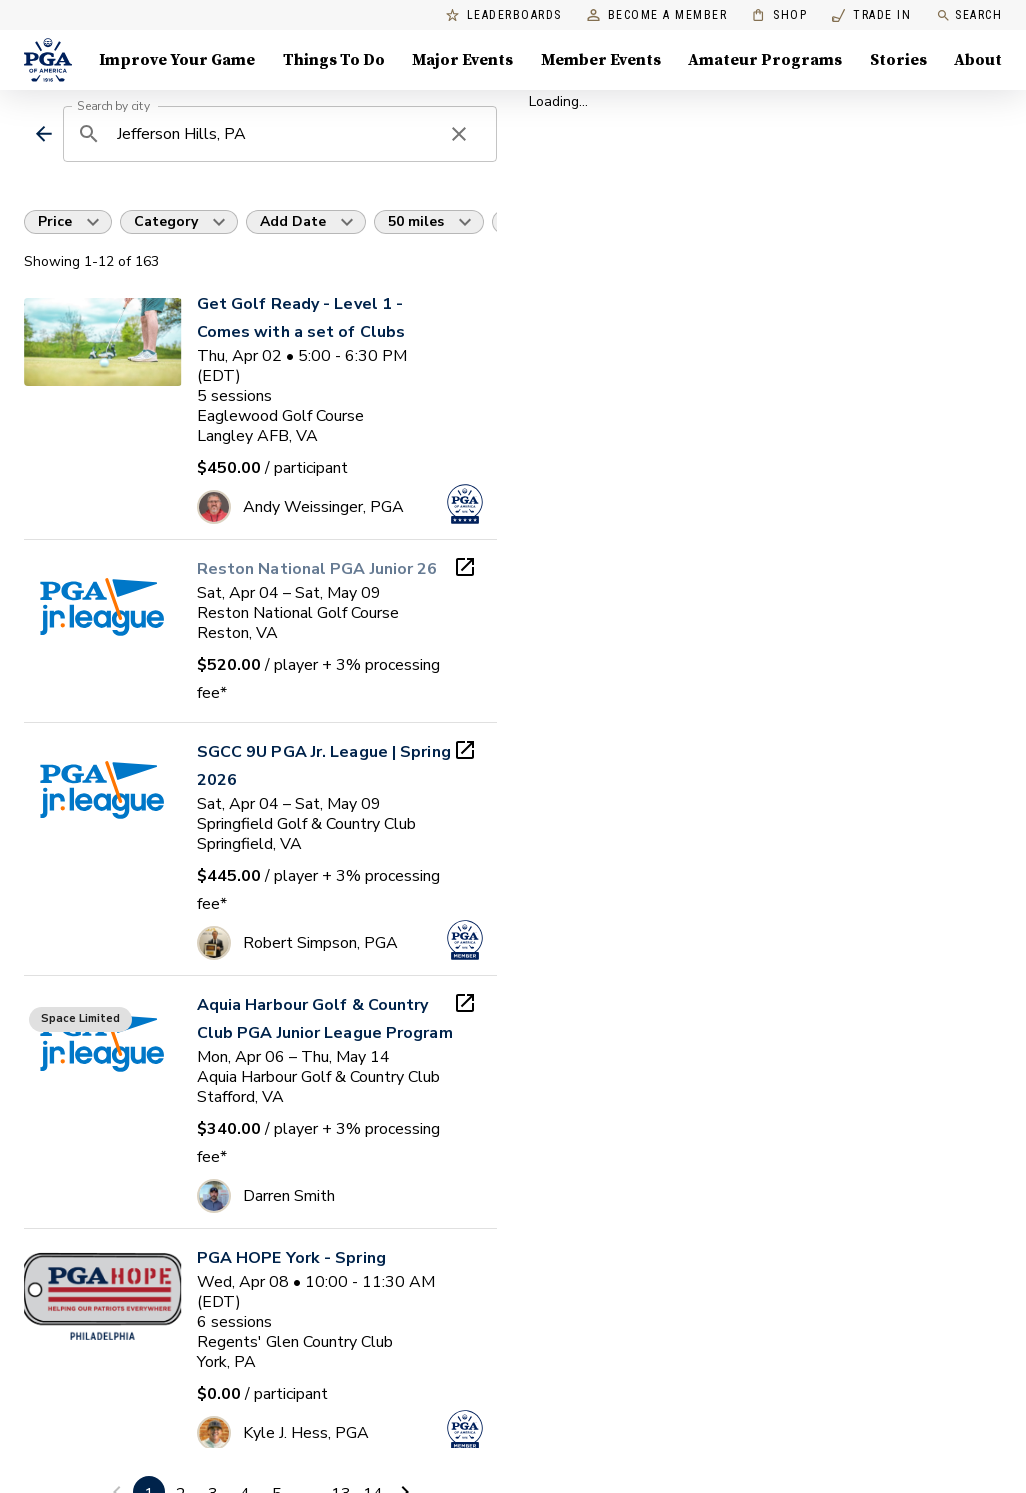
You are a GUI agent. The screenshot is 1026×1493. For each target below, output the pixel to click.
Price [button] (55, 221)
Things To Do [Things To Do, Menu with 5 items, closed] (334, 60)
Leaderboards (504, 15)
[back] (43, 134)
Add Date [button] (293, 221)
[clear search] (459, 134)
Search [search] (969, 15)
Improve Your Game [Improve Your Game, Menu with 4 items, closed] (177, 60)
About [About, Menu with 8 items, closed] (978, 60)
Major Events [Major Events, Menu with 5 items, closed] (462, 60)
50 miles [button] (416, 221)
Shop (779, 15)
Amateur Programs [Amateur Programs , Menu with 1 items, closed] (765, 60)
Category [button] (166, 221)
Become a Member (657, 15)
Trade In (871, 15)
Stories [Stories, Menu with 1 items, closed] (898, 60)
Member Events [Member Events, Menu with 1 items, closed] (601, 60)
